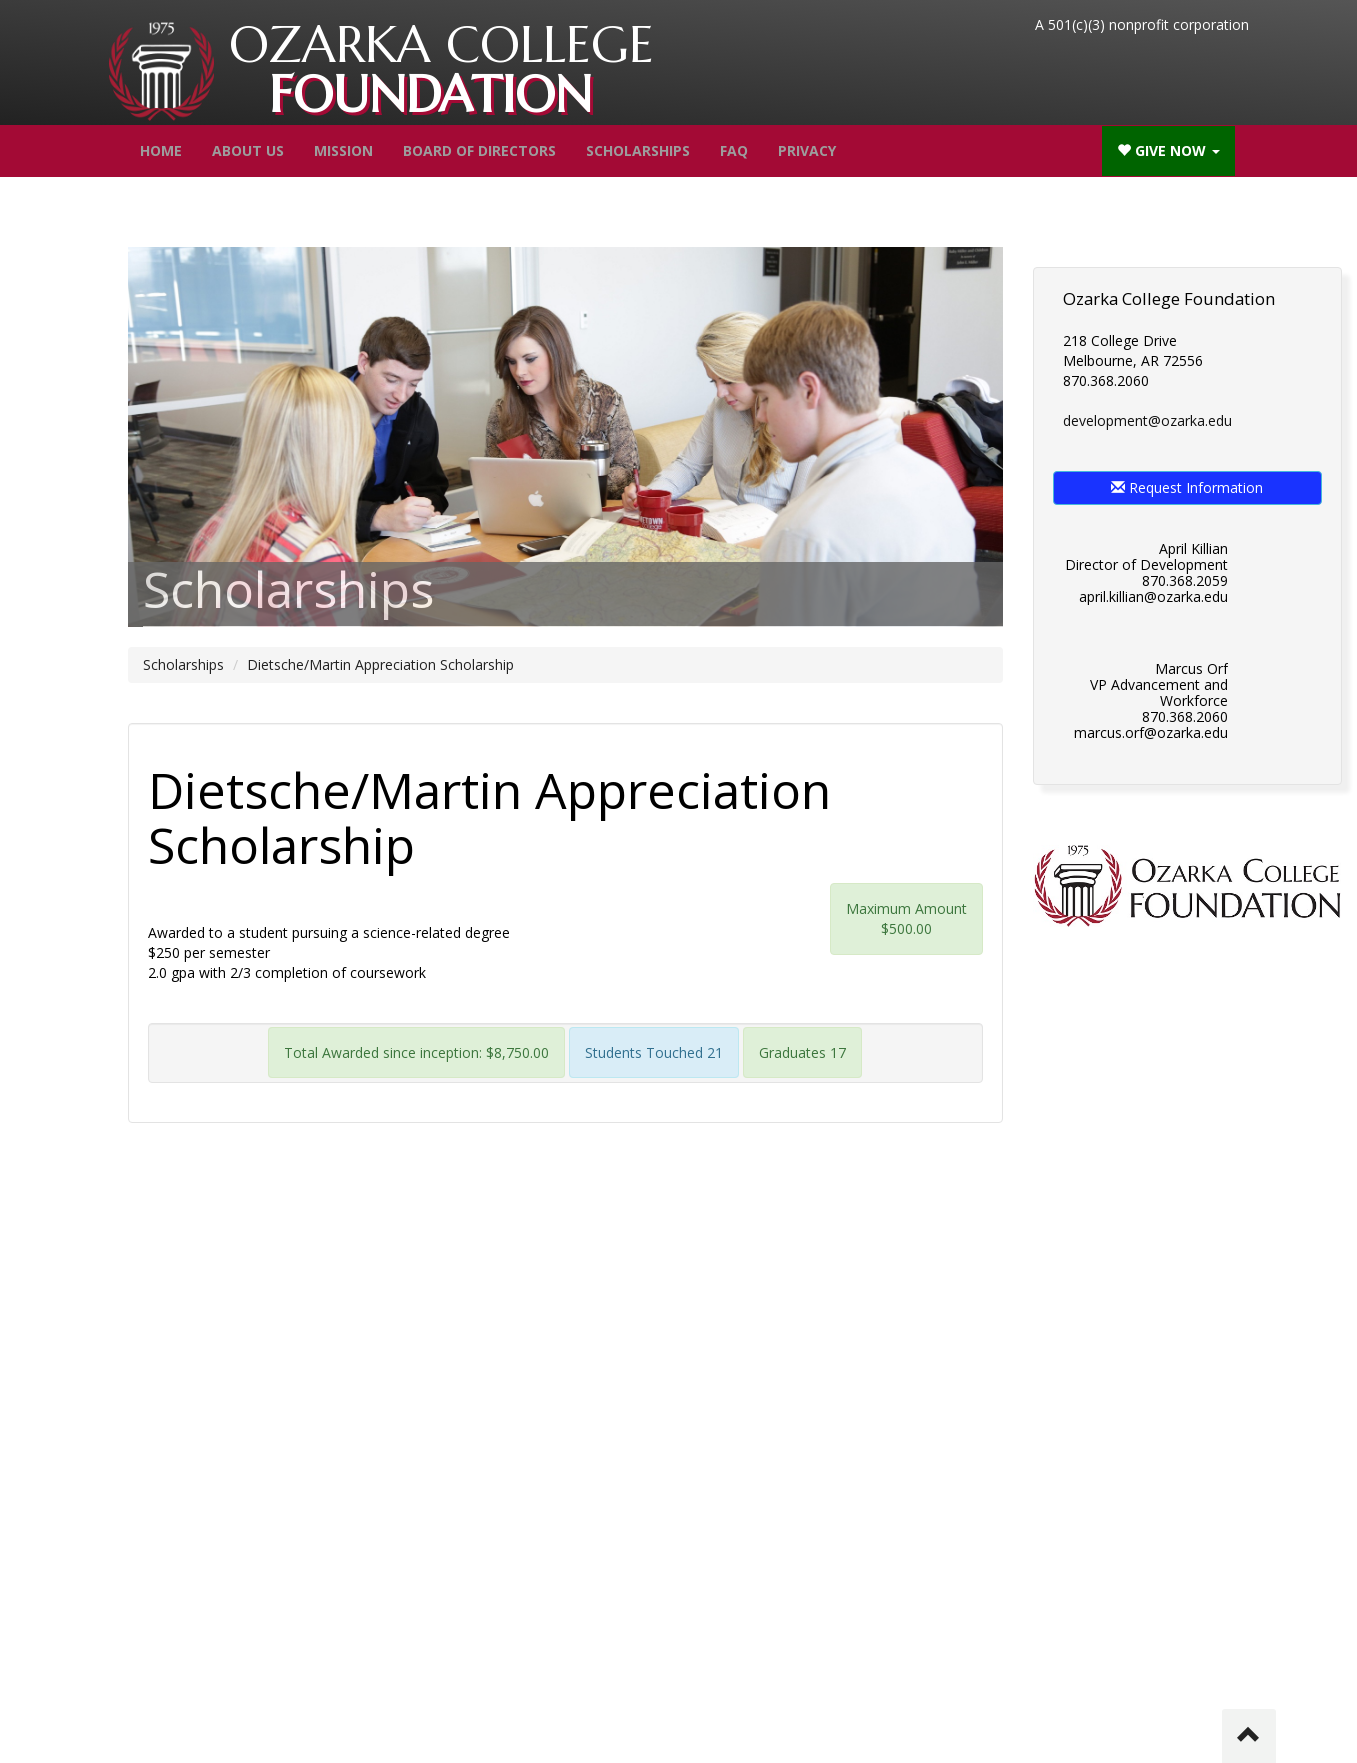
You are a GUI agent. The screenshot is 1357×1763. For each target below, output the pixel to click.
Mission (343, 150)
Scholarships (638, 150)
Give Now (1168, 150)
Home (161, 150)
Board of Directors (479, 150)
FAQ (734, 150)
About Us (248, 150)
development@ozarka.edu (1147, 420)
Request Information (1187, 487)
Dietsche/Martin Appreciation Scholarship (380, 664)
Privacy (807, 150)
